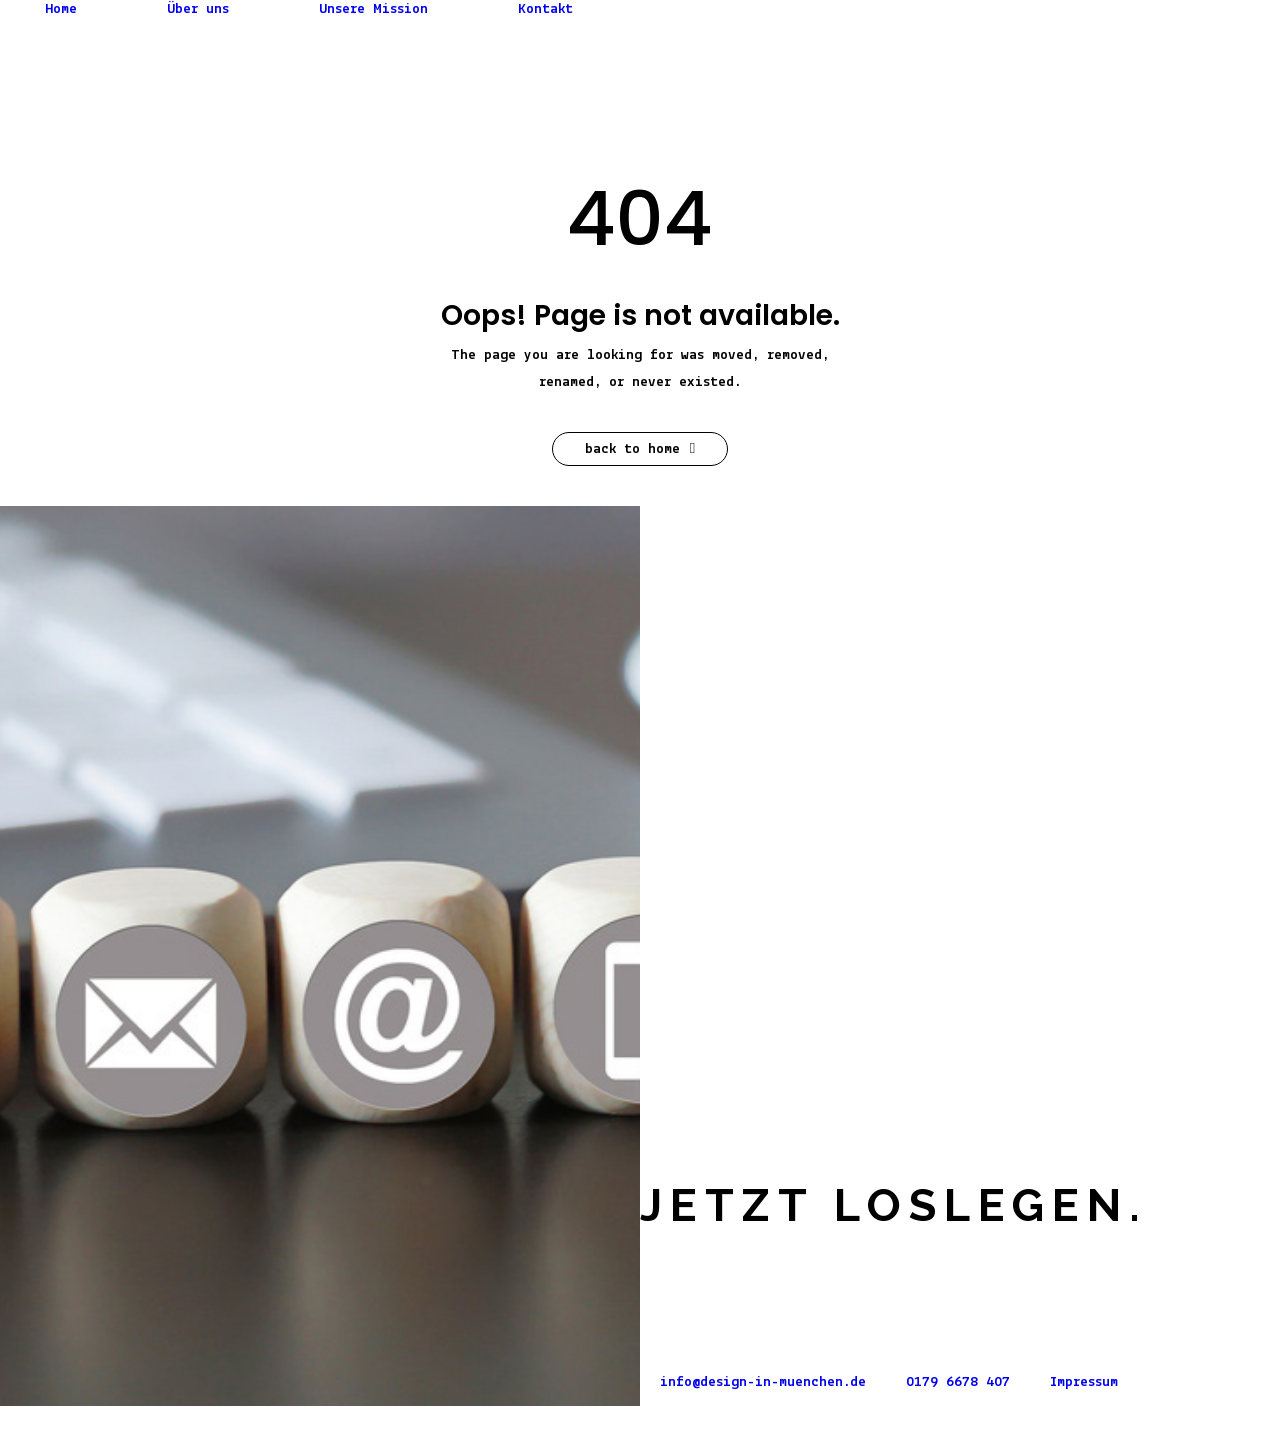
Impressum (1084, 1382)
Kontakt (545, 9)
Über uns (198, 9)
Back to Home (640, 449)
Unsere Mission (373, 9)
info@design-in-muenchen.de (763, 1382)
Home (61, 9)
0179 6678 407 (958, 1382)
